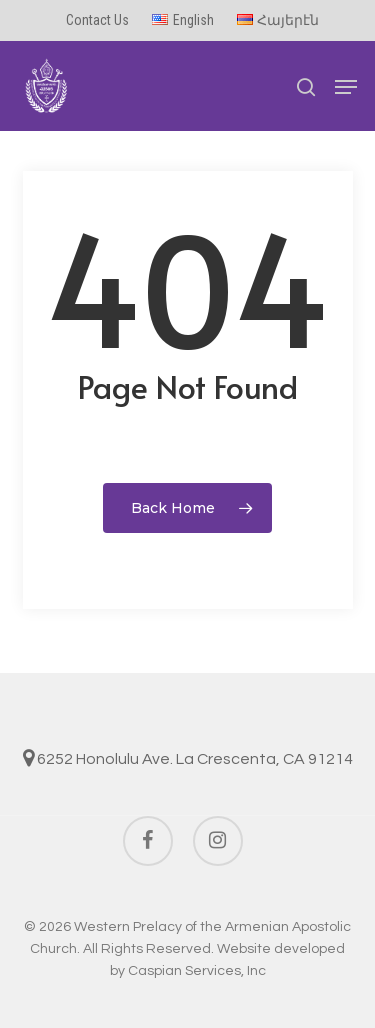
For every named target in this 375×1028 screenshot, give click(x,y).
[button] (346, 87)
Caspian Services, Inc (197, 971)
